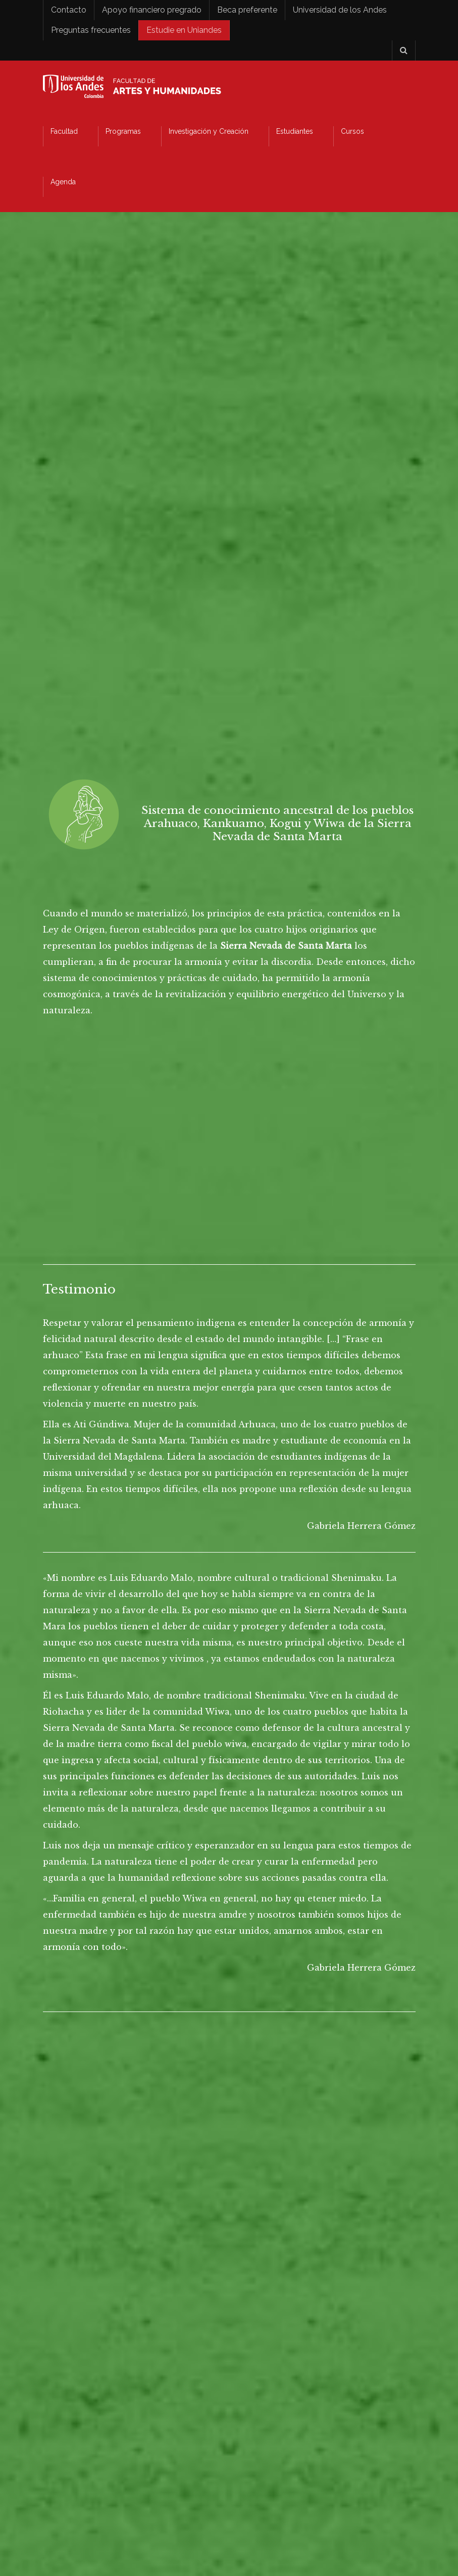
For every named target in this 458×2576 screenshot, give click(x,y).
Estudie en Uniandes (184, 30)
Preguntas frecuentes (91, 30)
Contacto (68, 10)
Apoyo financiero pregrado (151, 10)
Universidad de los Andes (340, 10)
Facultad (64, 131)
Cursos (352, 131)
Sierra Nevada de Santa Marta (286, 946)
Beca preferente (247, 10)
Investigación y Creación (208, 131)
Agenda (63, 182)
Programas (123, 131)
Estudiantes (294, 131)
